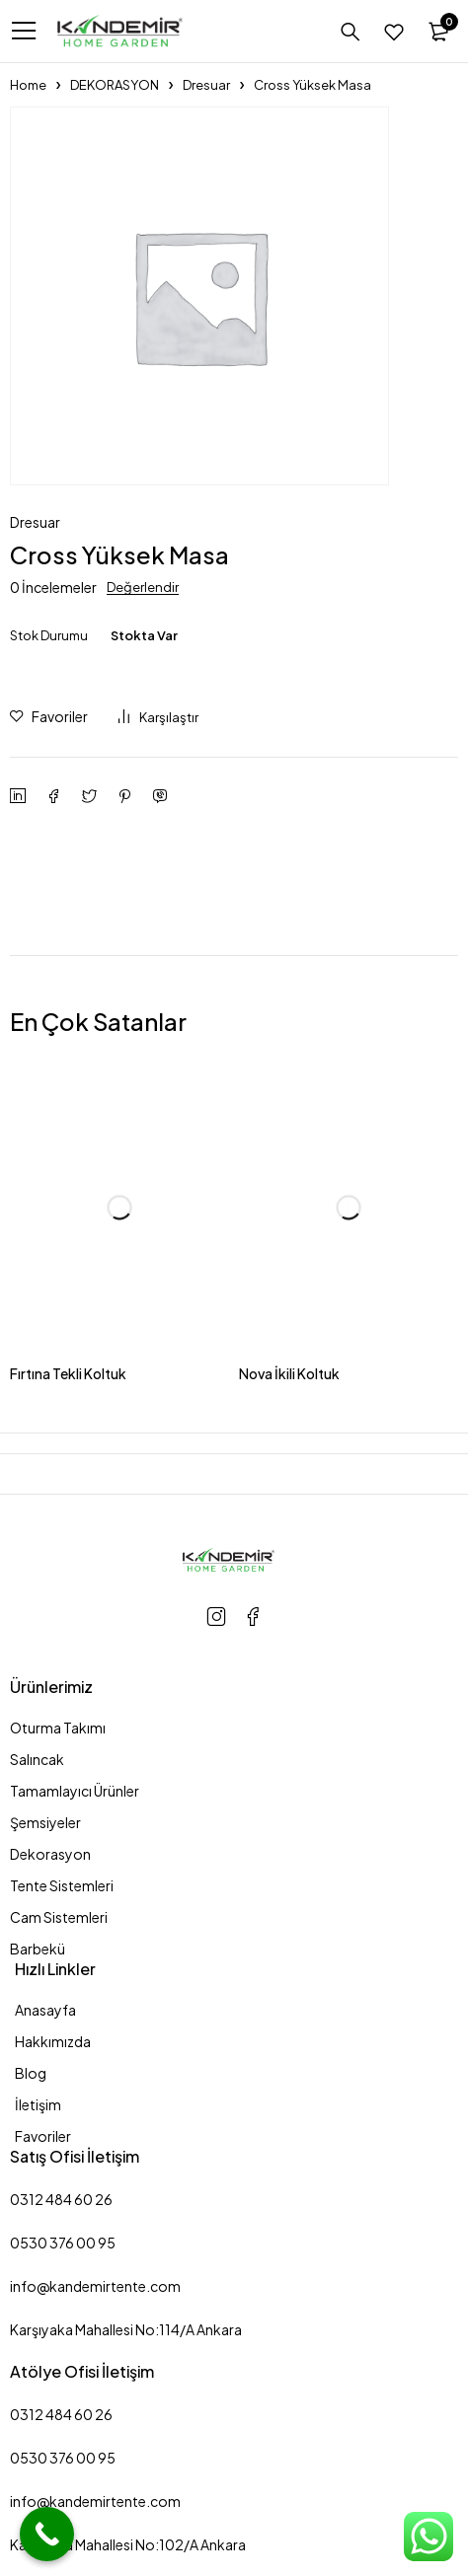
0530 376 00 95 (63, 2242)
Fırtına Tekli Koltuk (68, 1373)
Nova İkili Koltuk (289, 1373)
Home (28, 85)
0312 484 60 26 (61, 2199)
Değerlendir (143, 587)
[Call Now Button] (47, 2534)
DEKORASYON (114, 85)
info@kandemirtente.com (95, 2286)
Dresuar (206, 85)
